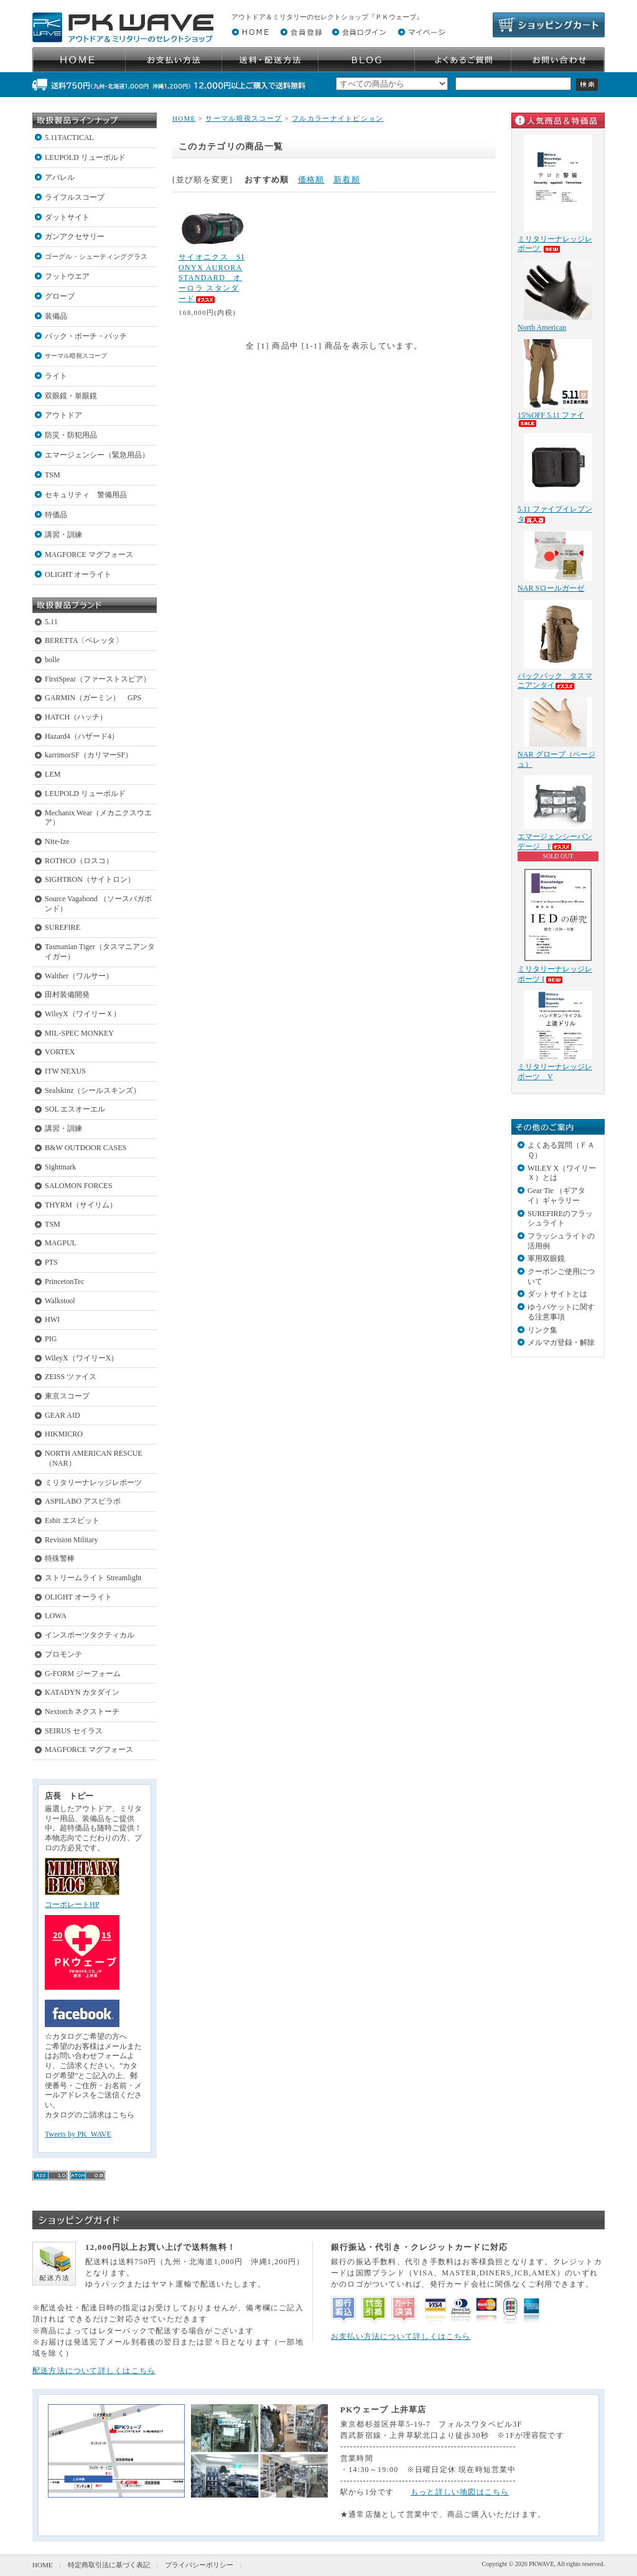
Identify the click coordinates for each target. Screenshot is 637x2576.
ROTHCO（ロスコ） (79, 860)
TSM (52, 475)
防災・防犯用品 (71, 435)
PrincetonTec (65, 1281)
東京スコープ (67, 1396)
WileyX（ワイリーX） (81, 1358)
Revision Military (71, 1539)
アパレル (60, 177)
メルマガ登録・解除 (561, 1342)
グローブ (60, 296)
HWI (52, 1319)
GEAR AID (62, 1415)
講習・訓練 (63, 534)
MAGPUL (61, 1243)
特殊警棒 (60, 1558)
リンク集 (542, 1330)
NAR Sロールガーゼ (551, 588)
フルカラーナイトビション (338, 118)
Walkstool (60, 1300)
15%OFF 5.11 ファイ (551, 419)
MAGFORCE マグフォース (89, 554)
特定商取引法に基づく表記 (109, 2565)
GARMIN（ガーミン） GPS (93, 697)
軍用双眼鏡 (546, 1258)
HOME (184, 118)
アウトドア (63, 415)
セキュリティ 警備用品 (86, 494)
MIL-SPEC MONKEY (79, 1033)
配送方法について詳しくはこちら (94, 2370)
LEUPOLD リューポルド (85, 157)
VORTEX (60, 1051)
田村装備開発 (67, 994)
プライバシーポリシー (199, 2565)
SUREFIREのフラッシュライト (560, 1218)
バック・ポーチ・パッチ (86, 336)
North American (542, 327)
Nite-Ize (57, 841)
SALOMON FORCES (78, 1185)
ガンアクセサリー (75, 236)
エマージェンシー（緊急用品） (97, 455)
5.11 (51, 621)
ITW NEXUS (65, 1071)
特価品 (56, 514)
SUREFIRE (62, 927)
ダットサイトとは (557, 1294)
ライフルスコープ (75, 197)
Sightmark (60, 1167)
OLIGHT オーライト (78, 574)
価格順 (311, 179)
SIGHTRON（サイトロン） (90, 879)
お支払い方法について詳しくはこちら (401, 2336)
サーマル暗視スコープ (76, 355)
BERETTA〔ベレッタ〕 (84, 640)
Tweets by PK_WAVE (78, 2134)
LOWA (56, 1615)
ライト (56, 376)
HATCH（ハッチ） (76, 717)
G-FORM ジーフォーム (83, 1673)
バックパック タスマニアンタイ (555, 681)
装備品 (56, 316)
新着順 (346, 179)
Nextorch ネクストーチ (82, 1711)
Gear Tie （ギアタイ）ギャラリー (556, 1195)
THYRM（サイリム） (81, 1205)
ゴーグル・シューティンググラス (96, 256)
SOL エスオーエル (75, 1109)
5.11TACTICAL (69, 137)
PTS (51, 1262)
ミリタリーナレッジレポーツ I (555, 974)
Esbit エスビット (72, 1520)
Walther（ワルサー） (79, 976)
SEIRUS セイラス (74, 1730)
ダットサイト (67, 217)
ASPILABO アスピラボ (83, 1501)
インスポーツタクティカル (89, 1635)
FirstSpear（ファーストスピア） (98, 679)
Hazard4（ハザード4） (82, 736)
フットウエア (67, 276)
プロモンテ (63, 1654)
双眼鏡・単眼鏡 (71, 395)
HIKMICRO (64, 1434)
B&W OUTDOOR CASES (85, 1147)
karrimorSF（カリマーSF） (89, 755)
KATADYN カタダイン (82, 1692)
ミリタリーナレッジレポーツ (93, 1482)
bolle (52, 659)
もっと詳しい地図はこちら (460, 2492)
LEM (53, 774)
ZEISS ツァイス (70, 1376)
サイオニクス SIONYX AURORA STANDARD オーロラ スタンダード (211, 278)
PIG (51, 1338)
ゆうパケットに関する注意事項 (561, 1312)
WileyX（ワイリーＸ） (83, 1013)
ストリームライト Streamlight (93, 1577)
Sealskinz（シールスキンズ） (93, 1090)
